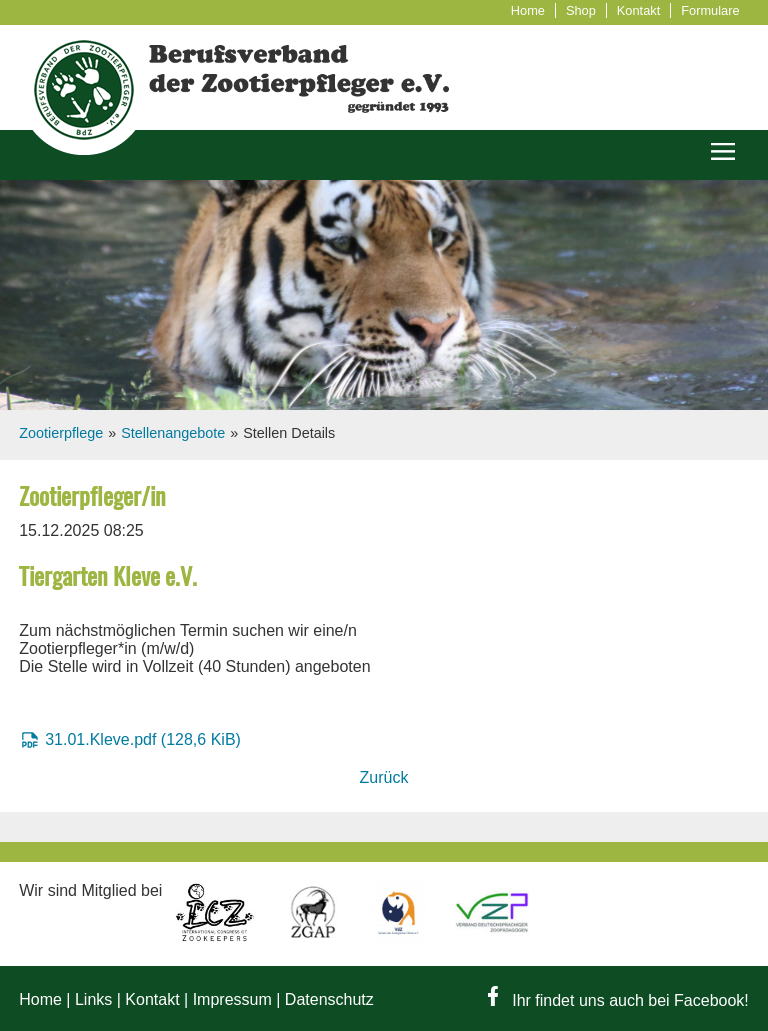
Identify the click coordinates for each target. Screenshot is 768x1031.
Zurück (384, 777)
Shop (581, 10)
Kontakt (638, 10)
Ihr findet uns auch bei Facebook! (618, 1000)
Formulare (710, 10)
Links (93, 999)
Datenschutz (329, 999)
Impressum (232, 999)
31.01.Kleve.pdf (143, 739)
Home (528, 10)
